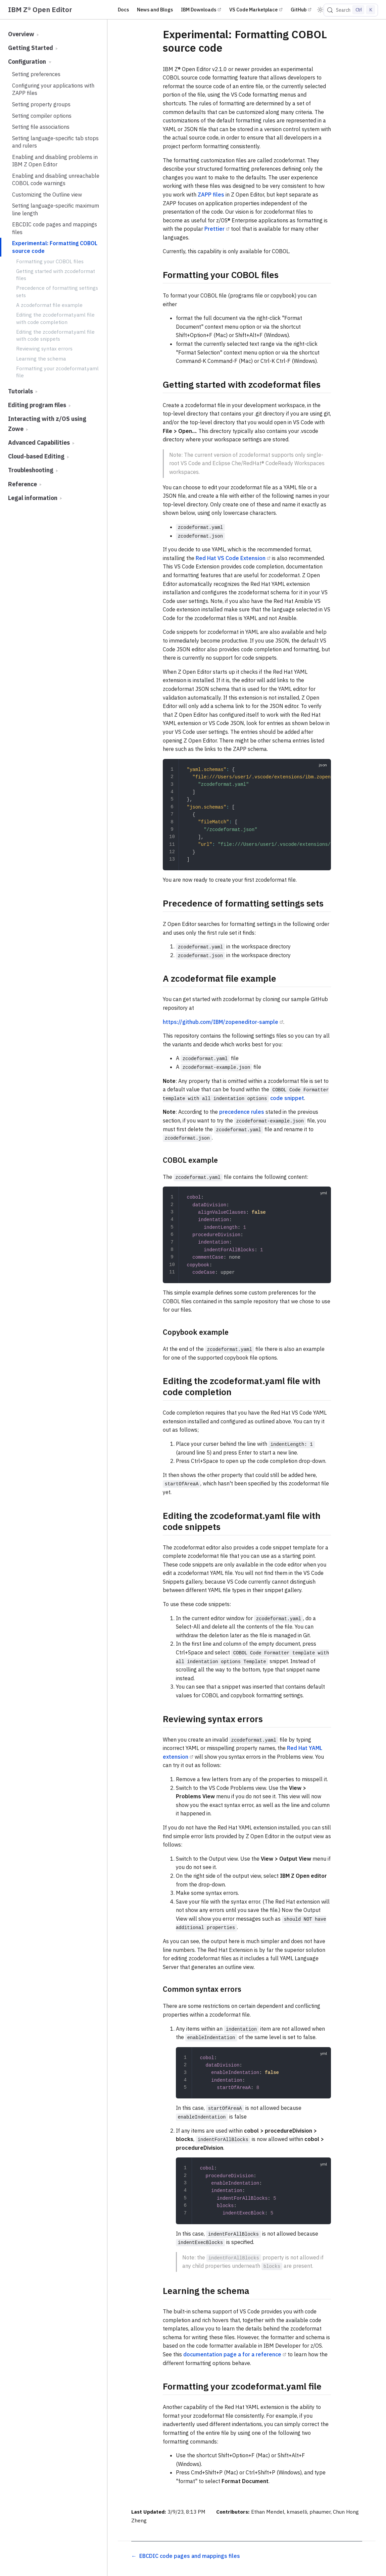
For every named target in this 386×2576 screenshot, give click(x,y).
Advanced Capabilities (41, 442)
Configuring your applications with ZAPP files (53, 89)
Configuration (29, 61)
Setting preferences (36, 74)
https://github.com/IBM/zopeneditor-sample (220, 1022)
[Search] (351, 10)
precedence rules (241, 1111)
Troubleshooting (33, 470)
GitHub (298, 9)
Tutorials (23, 391)
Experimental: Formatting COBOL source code (54, 247)
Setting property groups (41, 104)
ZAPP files (211, 194)
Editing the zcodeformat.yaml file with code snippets (55, 335)
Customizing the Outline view (47, 194)
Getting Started (33, 48)
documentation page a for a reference (232, 2354)
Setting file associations (40, 126)
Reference (25, 484)
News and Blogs (155, 9)
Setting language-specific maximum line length (55, 209)
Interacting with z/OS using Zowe (47, 424)
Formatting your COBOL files (50, 261)
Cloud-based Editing (38, 456)
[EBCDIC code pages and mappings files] (185, 2556)
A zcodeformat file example (49, 305)
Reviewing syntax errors (44, 348)
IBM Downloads (198, 9)
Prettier (214, 228)
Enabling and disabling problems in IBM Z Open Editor (55, 161)
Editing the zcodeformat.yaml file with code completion (55, 318)
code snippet (287, 1098)
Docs (123, 9)
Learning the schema (41, 358)
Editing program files (39, 405)
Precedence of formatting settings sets (57, 291)
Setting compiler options (41, 115)
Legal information (35, 498)
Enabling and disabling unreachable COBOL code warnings (55, 179)
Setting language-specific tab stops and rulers (55, 142)
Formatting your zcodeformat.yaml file (57, 372)
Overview (23, 34)
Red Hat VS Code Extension (231, 558)
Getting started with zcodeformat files (55, 274)
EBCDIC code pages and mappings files (54, 228)
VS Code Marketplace (253, 9)
